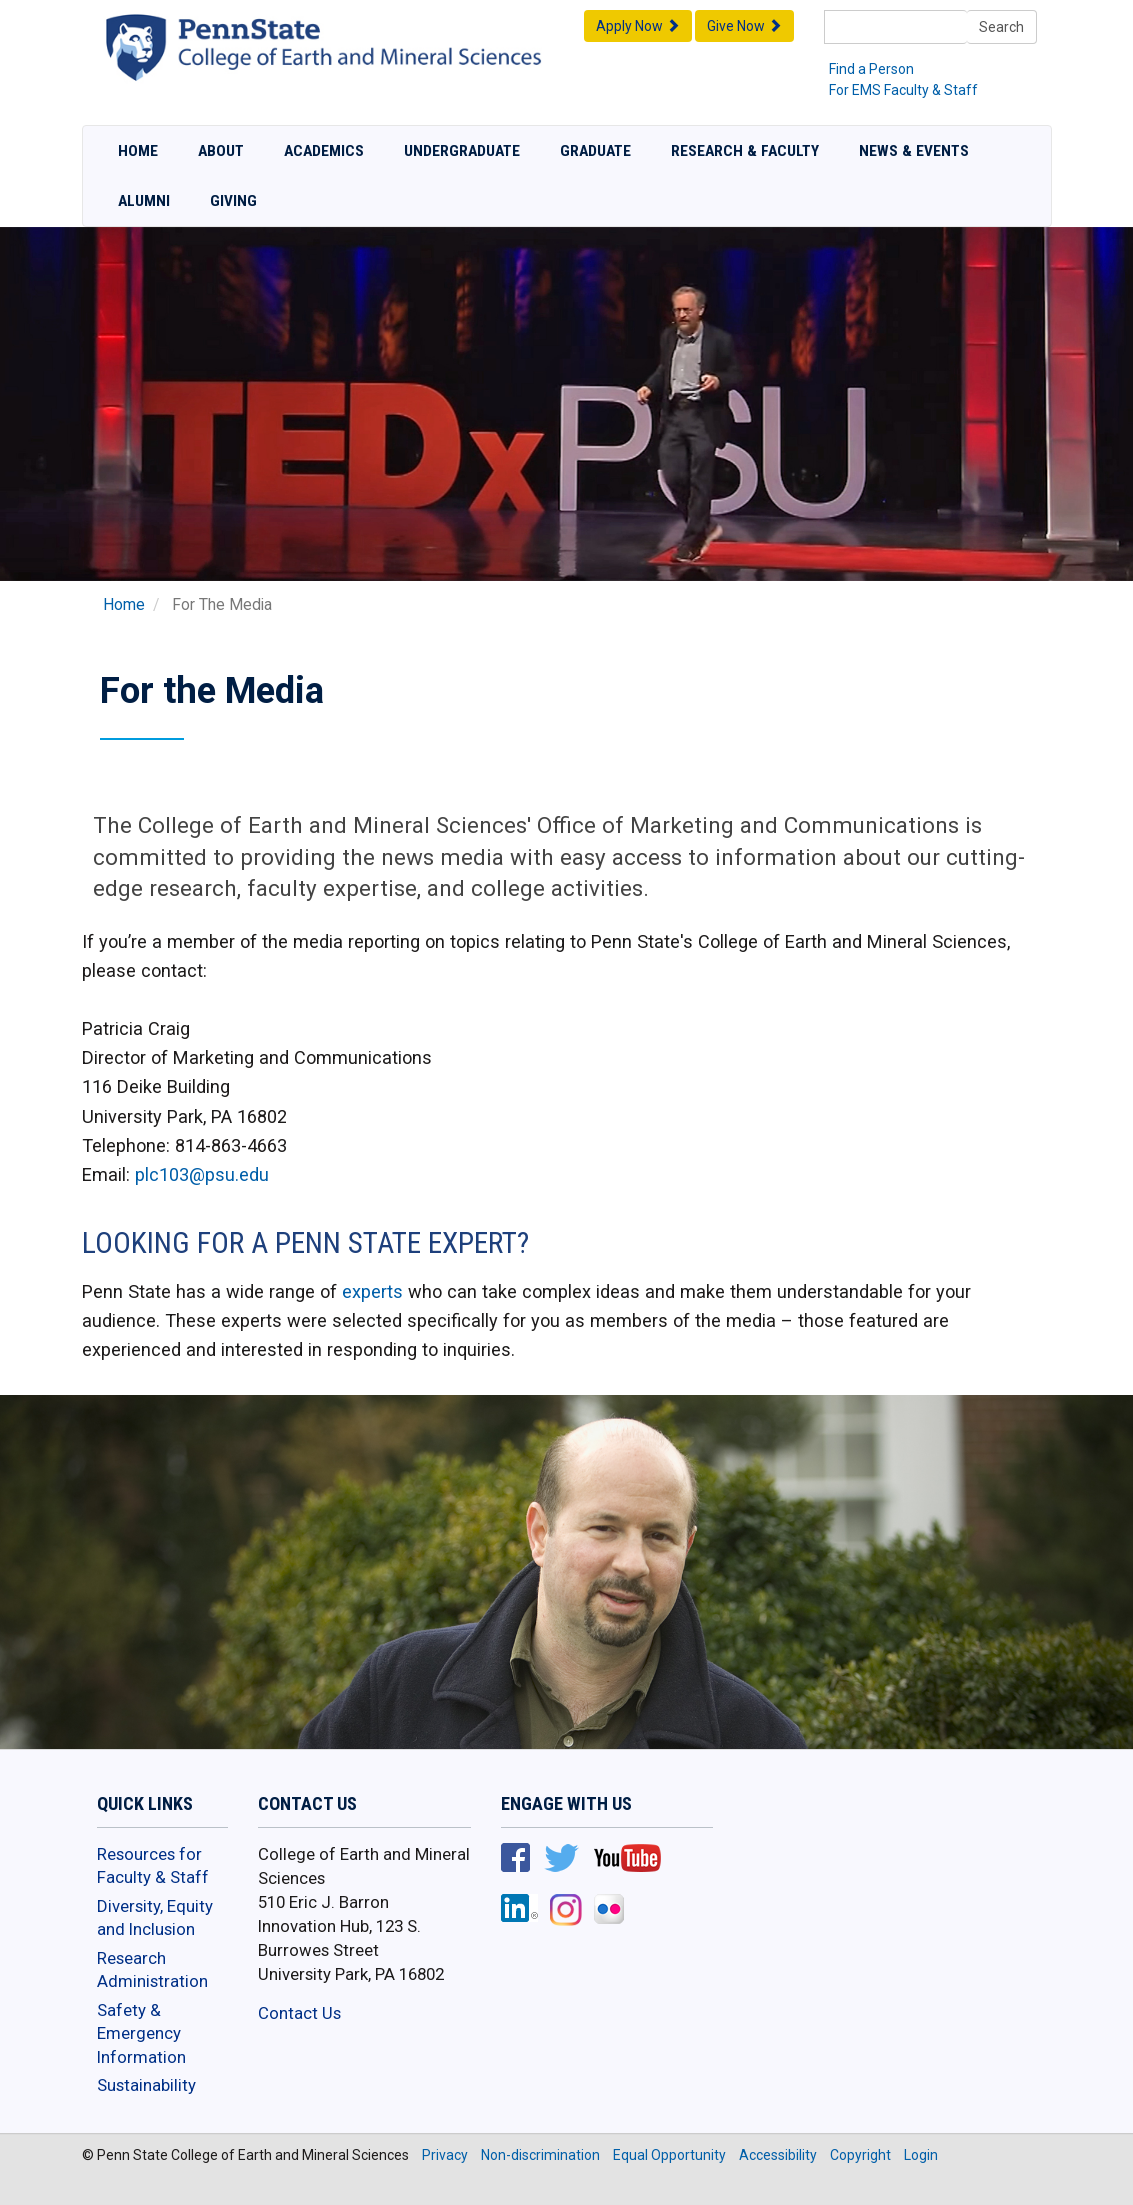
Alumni (144, 201)
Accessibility (778, 2155)
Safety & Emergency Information (141, 2033)
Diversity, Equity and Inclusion (155, 1918)
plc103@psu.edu (202, 1174)
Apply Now (638, 26)
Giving (233, 201)
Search (1001, 27)
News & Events (914, 151)
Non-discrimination (540, 2155)
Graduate (595, 151)
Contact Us (299, 2013)
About (221, 151)
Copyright (860, 2155)
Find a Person (871, 69)
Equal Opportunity (669, 2155)
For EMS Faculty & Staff (903, 90)
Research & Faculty (745, 151)
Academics (324, 151)
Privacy (445, 2155)
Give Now (744, 26)
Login (921, 2155)
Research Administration (152, 1970)
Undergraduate (462, 151)
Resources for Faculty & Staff (153, 1866)
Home (138, 151)
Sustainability (146, 2085)
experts (372, 1291)
